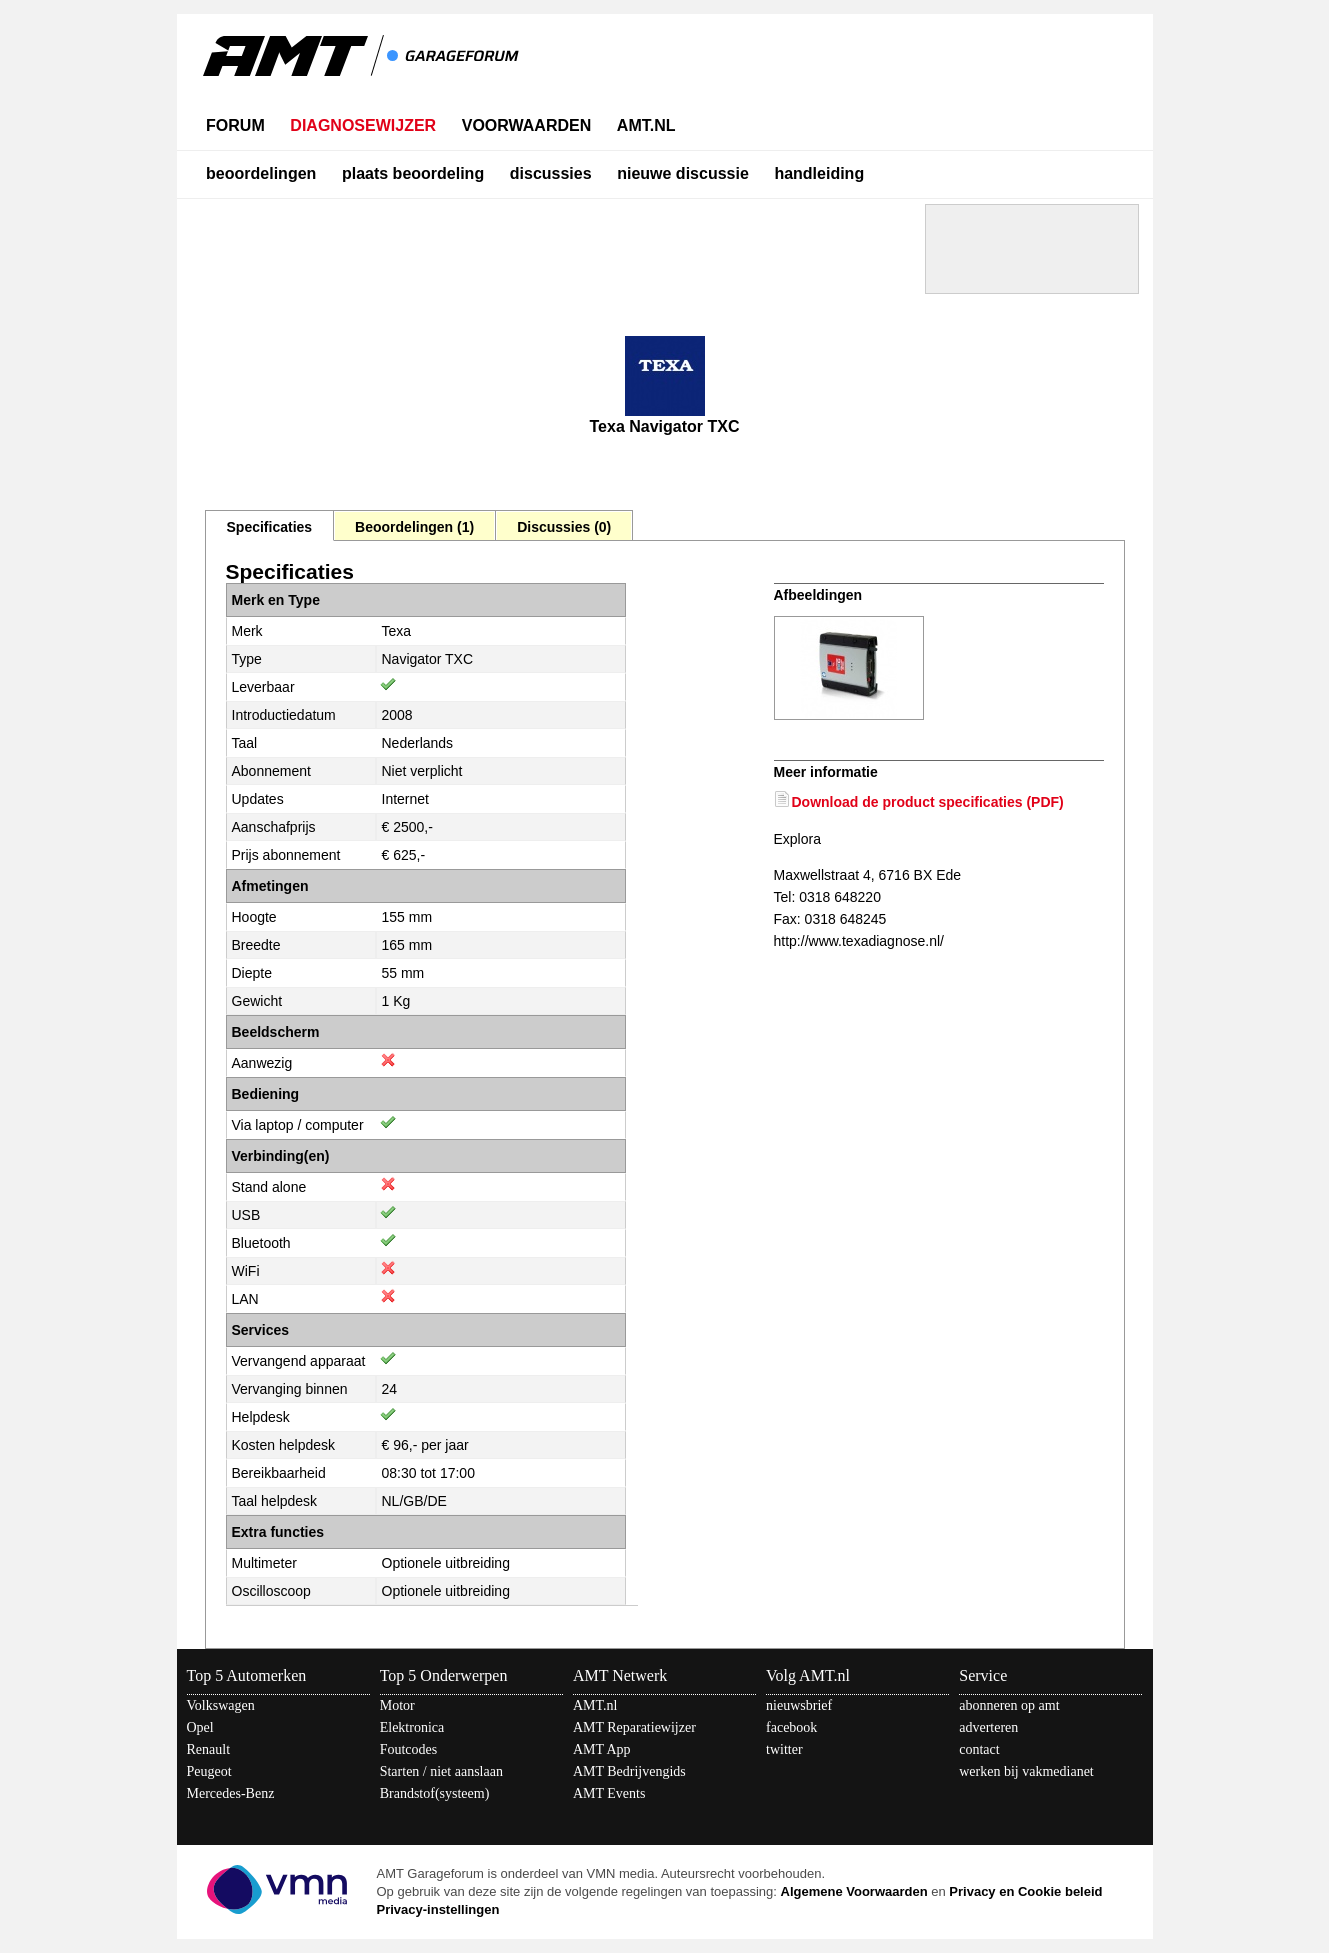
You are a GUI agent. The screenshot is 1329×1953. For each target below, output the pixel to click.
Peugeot (209, 1771)
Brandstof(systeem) (435, 1793)
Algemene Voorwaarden (854, 1891)
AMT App (602, 1749)
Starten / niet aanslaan (441, 1771)
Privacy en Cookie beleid (1025, 1891)
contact (979, 1749)
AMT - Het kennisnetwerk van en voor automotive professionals (363, 68)
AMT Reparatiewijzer (634, 1727)
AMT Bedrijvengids (629, 1771)
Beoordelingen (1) (414, 527)
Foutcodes (409, 1749)
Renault (209, 1749)
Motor (397, 1705)
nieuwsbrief (799, 1705)
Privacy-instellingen (438, 1909)
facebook (791, 1727)
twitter (784, 1749)
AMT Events (609, 1793)
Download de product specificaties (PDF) (928, 802)
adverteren (988, 1727)
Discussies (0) (564, 527)
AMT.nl (595, 1705)
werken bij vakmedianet (1026, 1771)
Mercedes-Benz (231, 1793)
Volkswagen (221, 1705)
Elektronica (412, 1727)
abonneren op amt (1009, 1705)
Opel (200, 1727)
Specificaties (270, 527)
